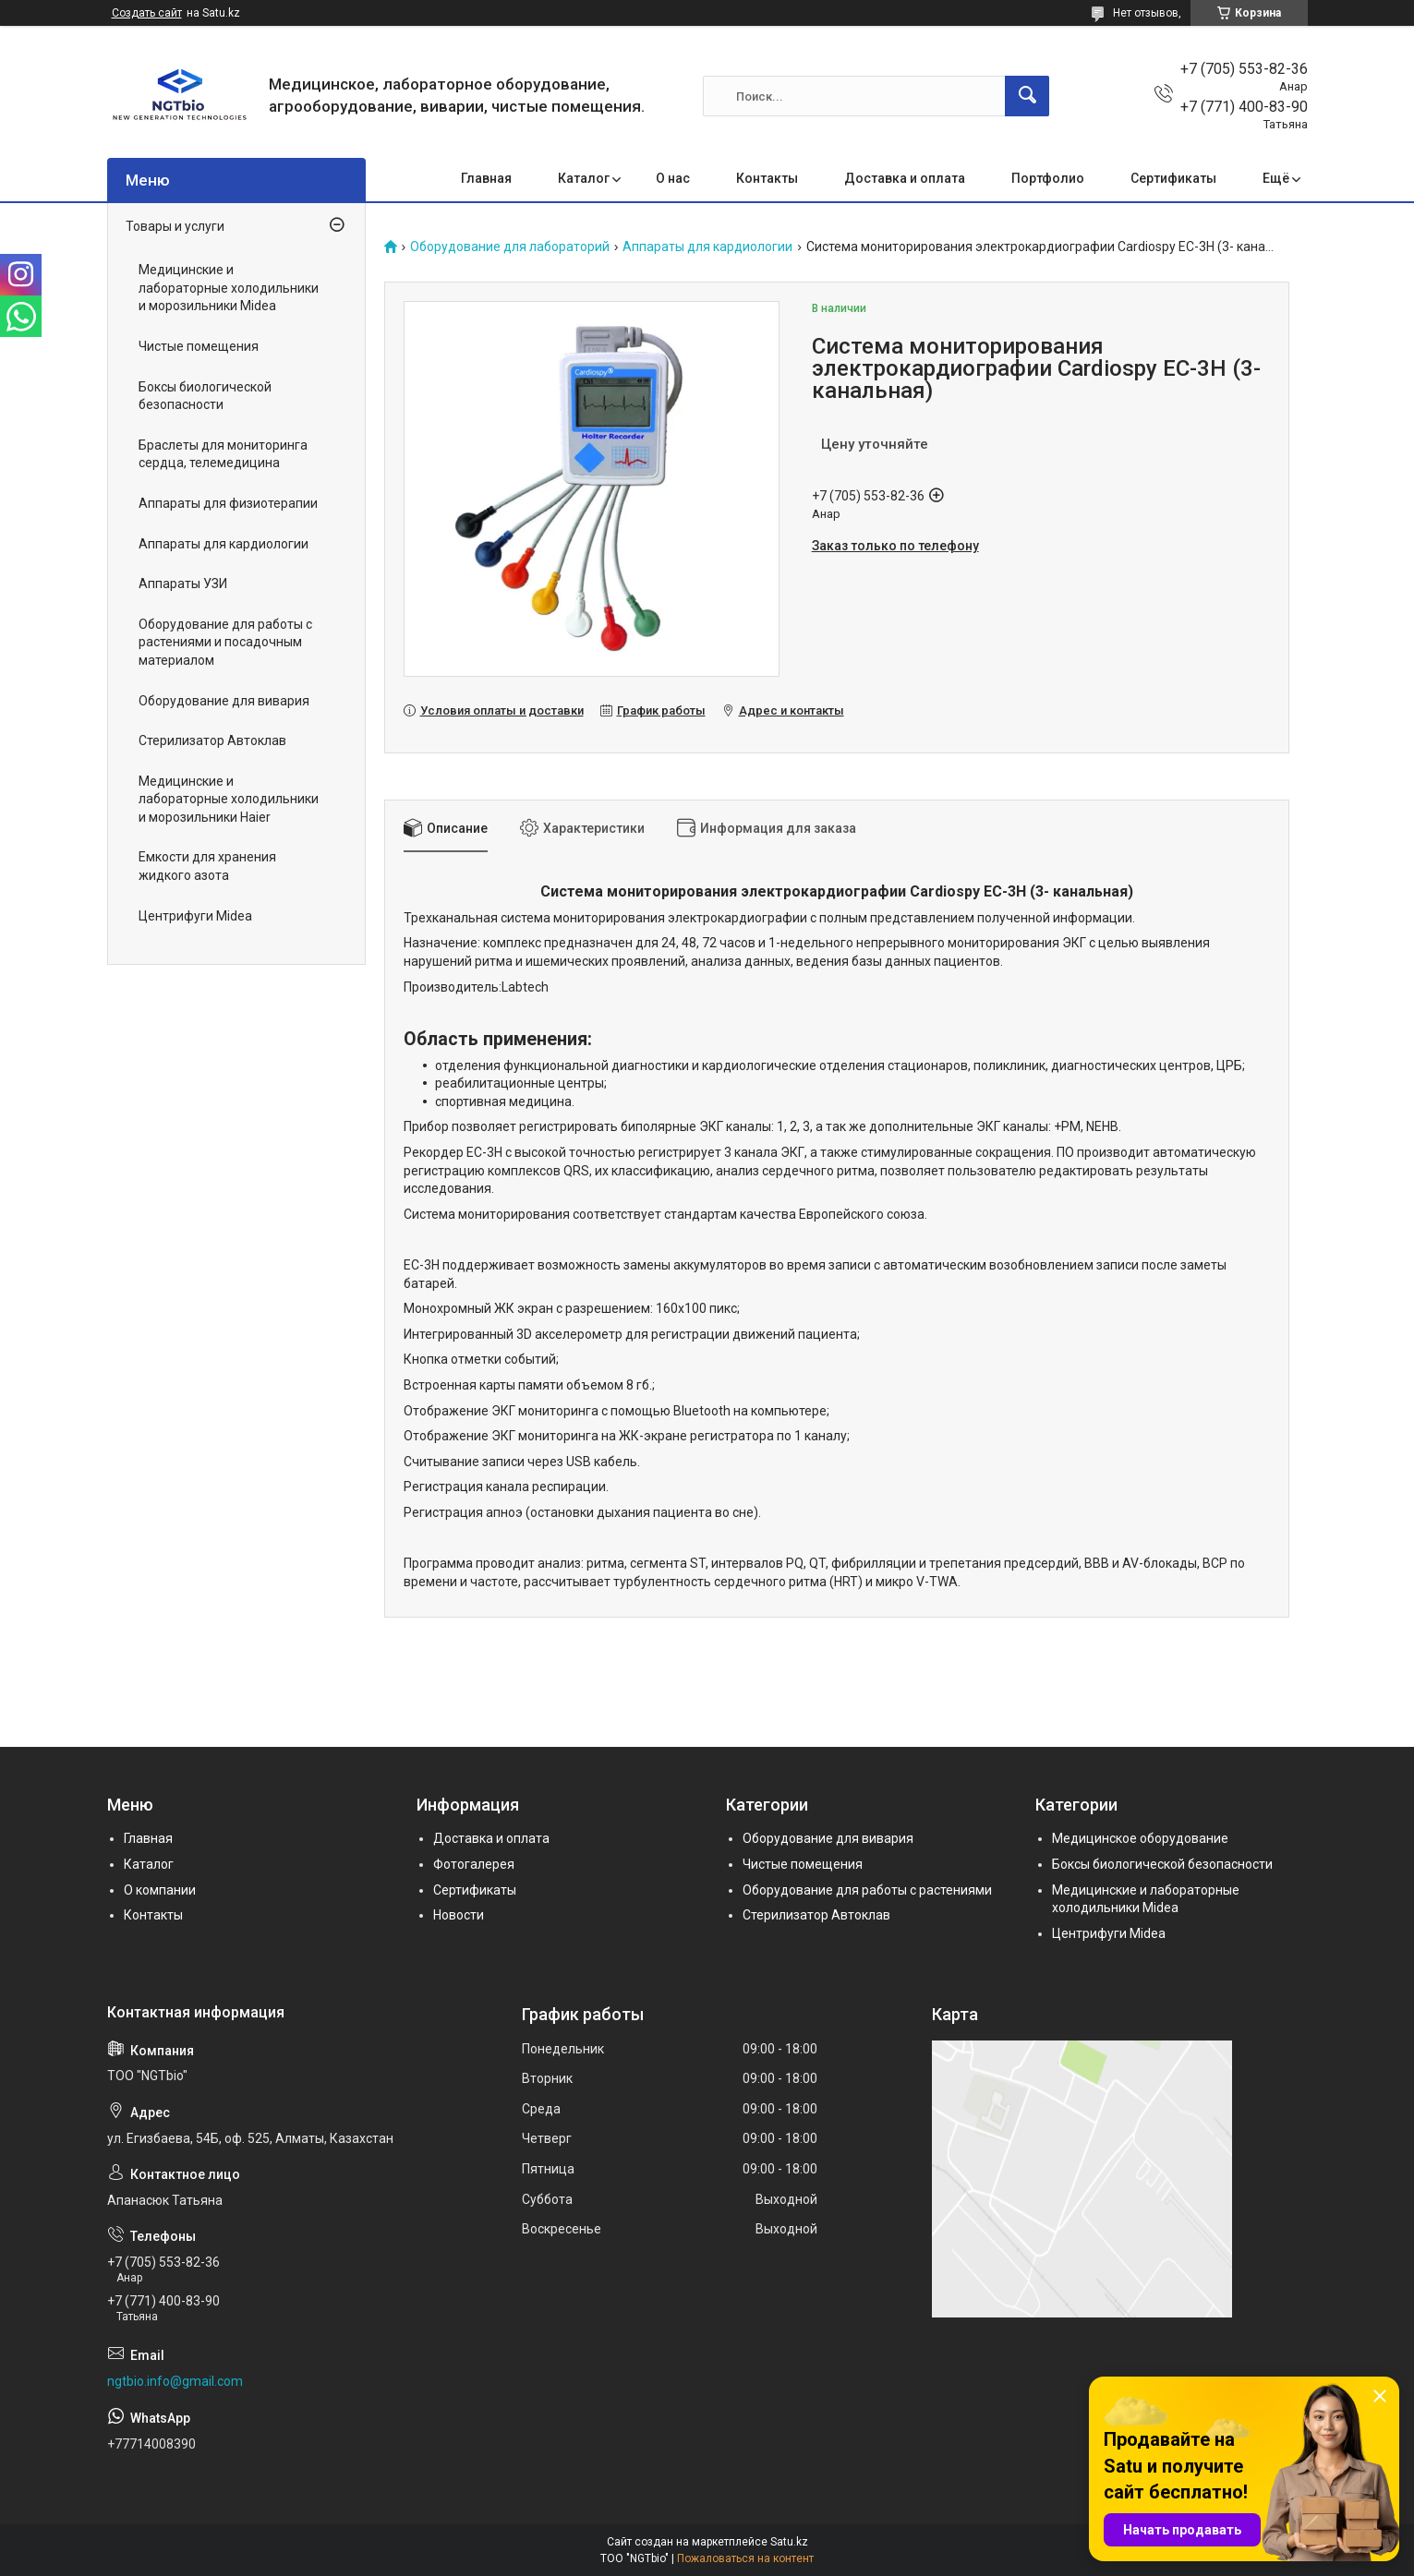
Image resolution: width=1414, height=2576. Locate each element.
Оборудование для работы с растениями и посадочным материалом (225, 642)
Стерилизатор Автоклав (212, 740)
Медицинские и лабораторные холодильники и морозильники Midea (229, 287)
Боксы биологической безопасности (205, 396)
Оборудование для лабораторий (510, 247)
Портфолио (1047, 178)
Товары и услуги (175, 226)
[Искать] (1027, 96)
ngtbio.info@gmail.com (175, 2381)
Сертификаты (1173, 178)
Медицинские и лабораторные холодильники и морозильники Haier (229, 799)
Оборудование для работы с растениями (867, 1890)
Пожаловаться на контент (745, 2558)
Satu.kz (789, 2541)
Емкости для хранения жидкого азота (207, 866)
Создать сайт (147, 12)
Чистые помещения (199, 346)
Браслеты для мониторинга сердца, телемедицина (223, 454)
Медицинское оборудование (1140, 1838)
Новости (458, 1915)
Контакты (767, 178)
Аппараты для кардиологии (707, 247)
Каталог (584, 178)
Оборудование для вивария (224, 700)
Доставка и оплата (904, 178)
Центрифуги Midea (195, 916)
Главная (486, 178)
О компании (160, 1890)
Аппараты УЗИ (183, 583)
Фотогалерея (473, 1864)
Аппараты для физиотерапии (228, 503)
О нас (673, 178)
